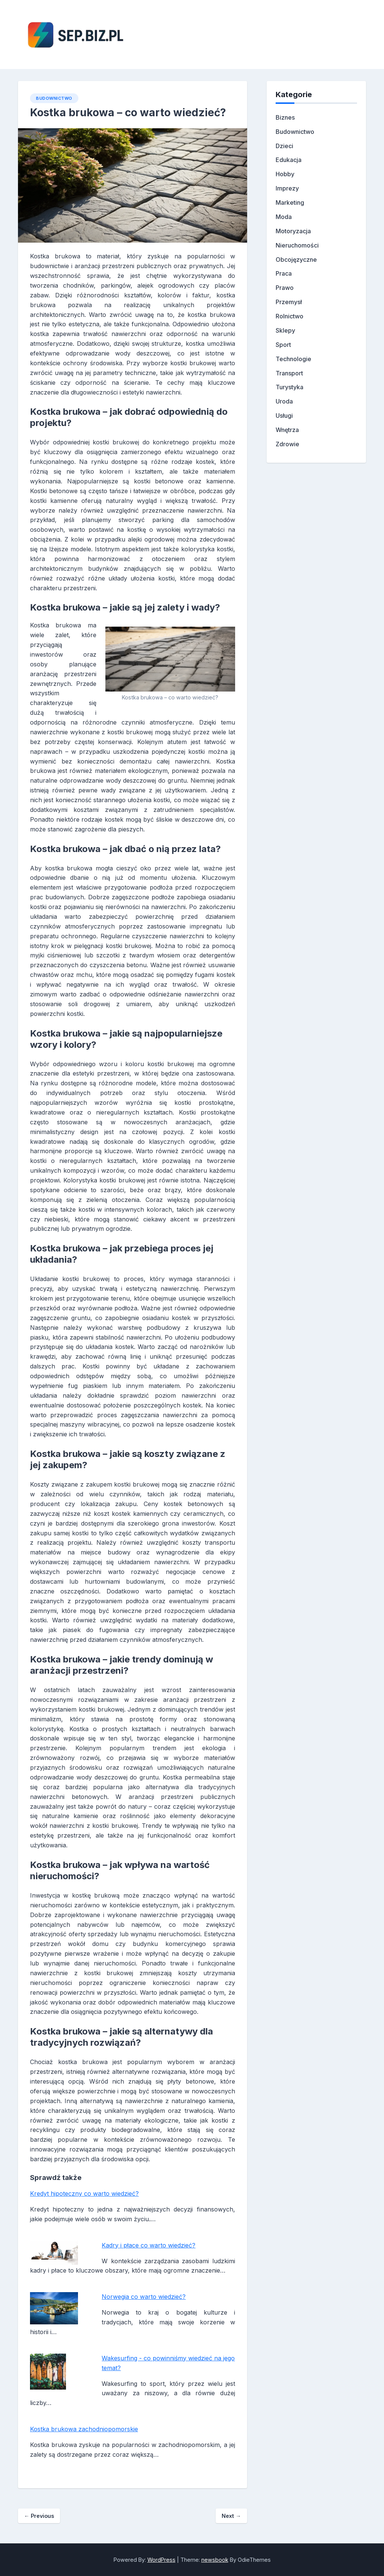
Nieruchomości (297, 245)
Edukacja (289, 160)
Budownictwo (54, 98)
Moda (284, 217)
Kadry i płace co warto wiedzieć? (148, 2245)
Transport (289, 373)
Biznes (285, 117)
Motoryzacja (293, 231)
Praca (284, 273)
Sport (283, 344)
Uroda (284, 401)
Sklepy (285, 330)
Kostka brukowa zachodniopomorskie (84, 2429)
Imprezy (287, 188)
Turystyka (289, 387)
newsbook (214, 2559)
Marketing (290, 202)
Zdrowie (287, 444)
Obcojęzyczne (296, 259)
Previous (39, 2516)
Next (231, 2516)
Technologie (293, 359)
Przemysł (289, 302)
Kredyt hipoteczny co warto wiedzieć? (84, 2193)
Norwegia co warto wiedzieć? (144, 2296)
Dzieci (284, 146)
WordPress (161, 2559)
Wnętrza (287, 430)
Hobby (285, 174)
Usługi (284, 415)
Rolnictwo (289, 316)
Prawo (285, 287)
